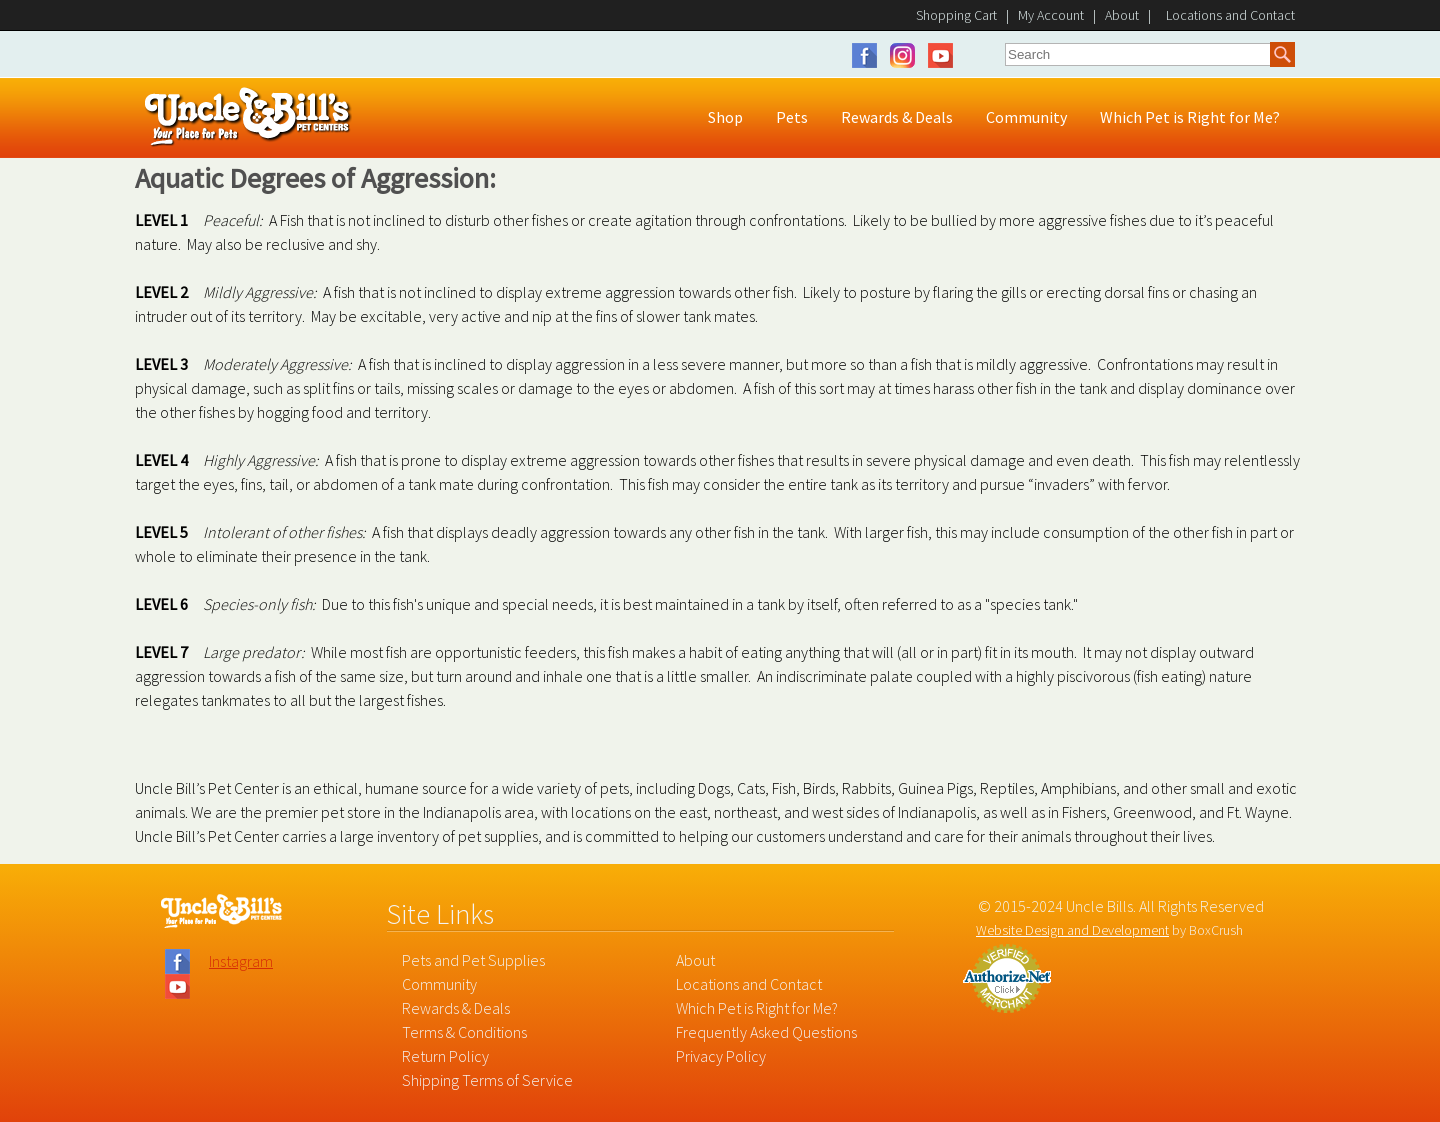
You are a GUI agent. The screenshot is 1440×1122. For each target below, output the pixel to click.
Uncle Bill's (248, 117)
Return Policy (445, 1056)
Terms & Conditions (464, 1032)
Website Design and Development (1072, 930)
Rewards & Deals (456, 1008)
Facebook (869, 55)
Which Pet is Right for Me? (757, 1008)
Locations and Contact (749, 984)
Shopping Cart (956, 15)
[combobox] (1138, 54)
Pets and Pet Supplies (473, 960)
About (1122, 15)
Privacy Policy (721, 1056)
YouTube (940, 55)
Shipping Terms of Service (487, 1080)
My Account (1051, 15)
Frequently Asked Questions (766, 1032)
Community (439, 984)
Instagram (907, 55)
